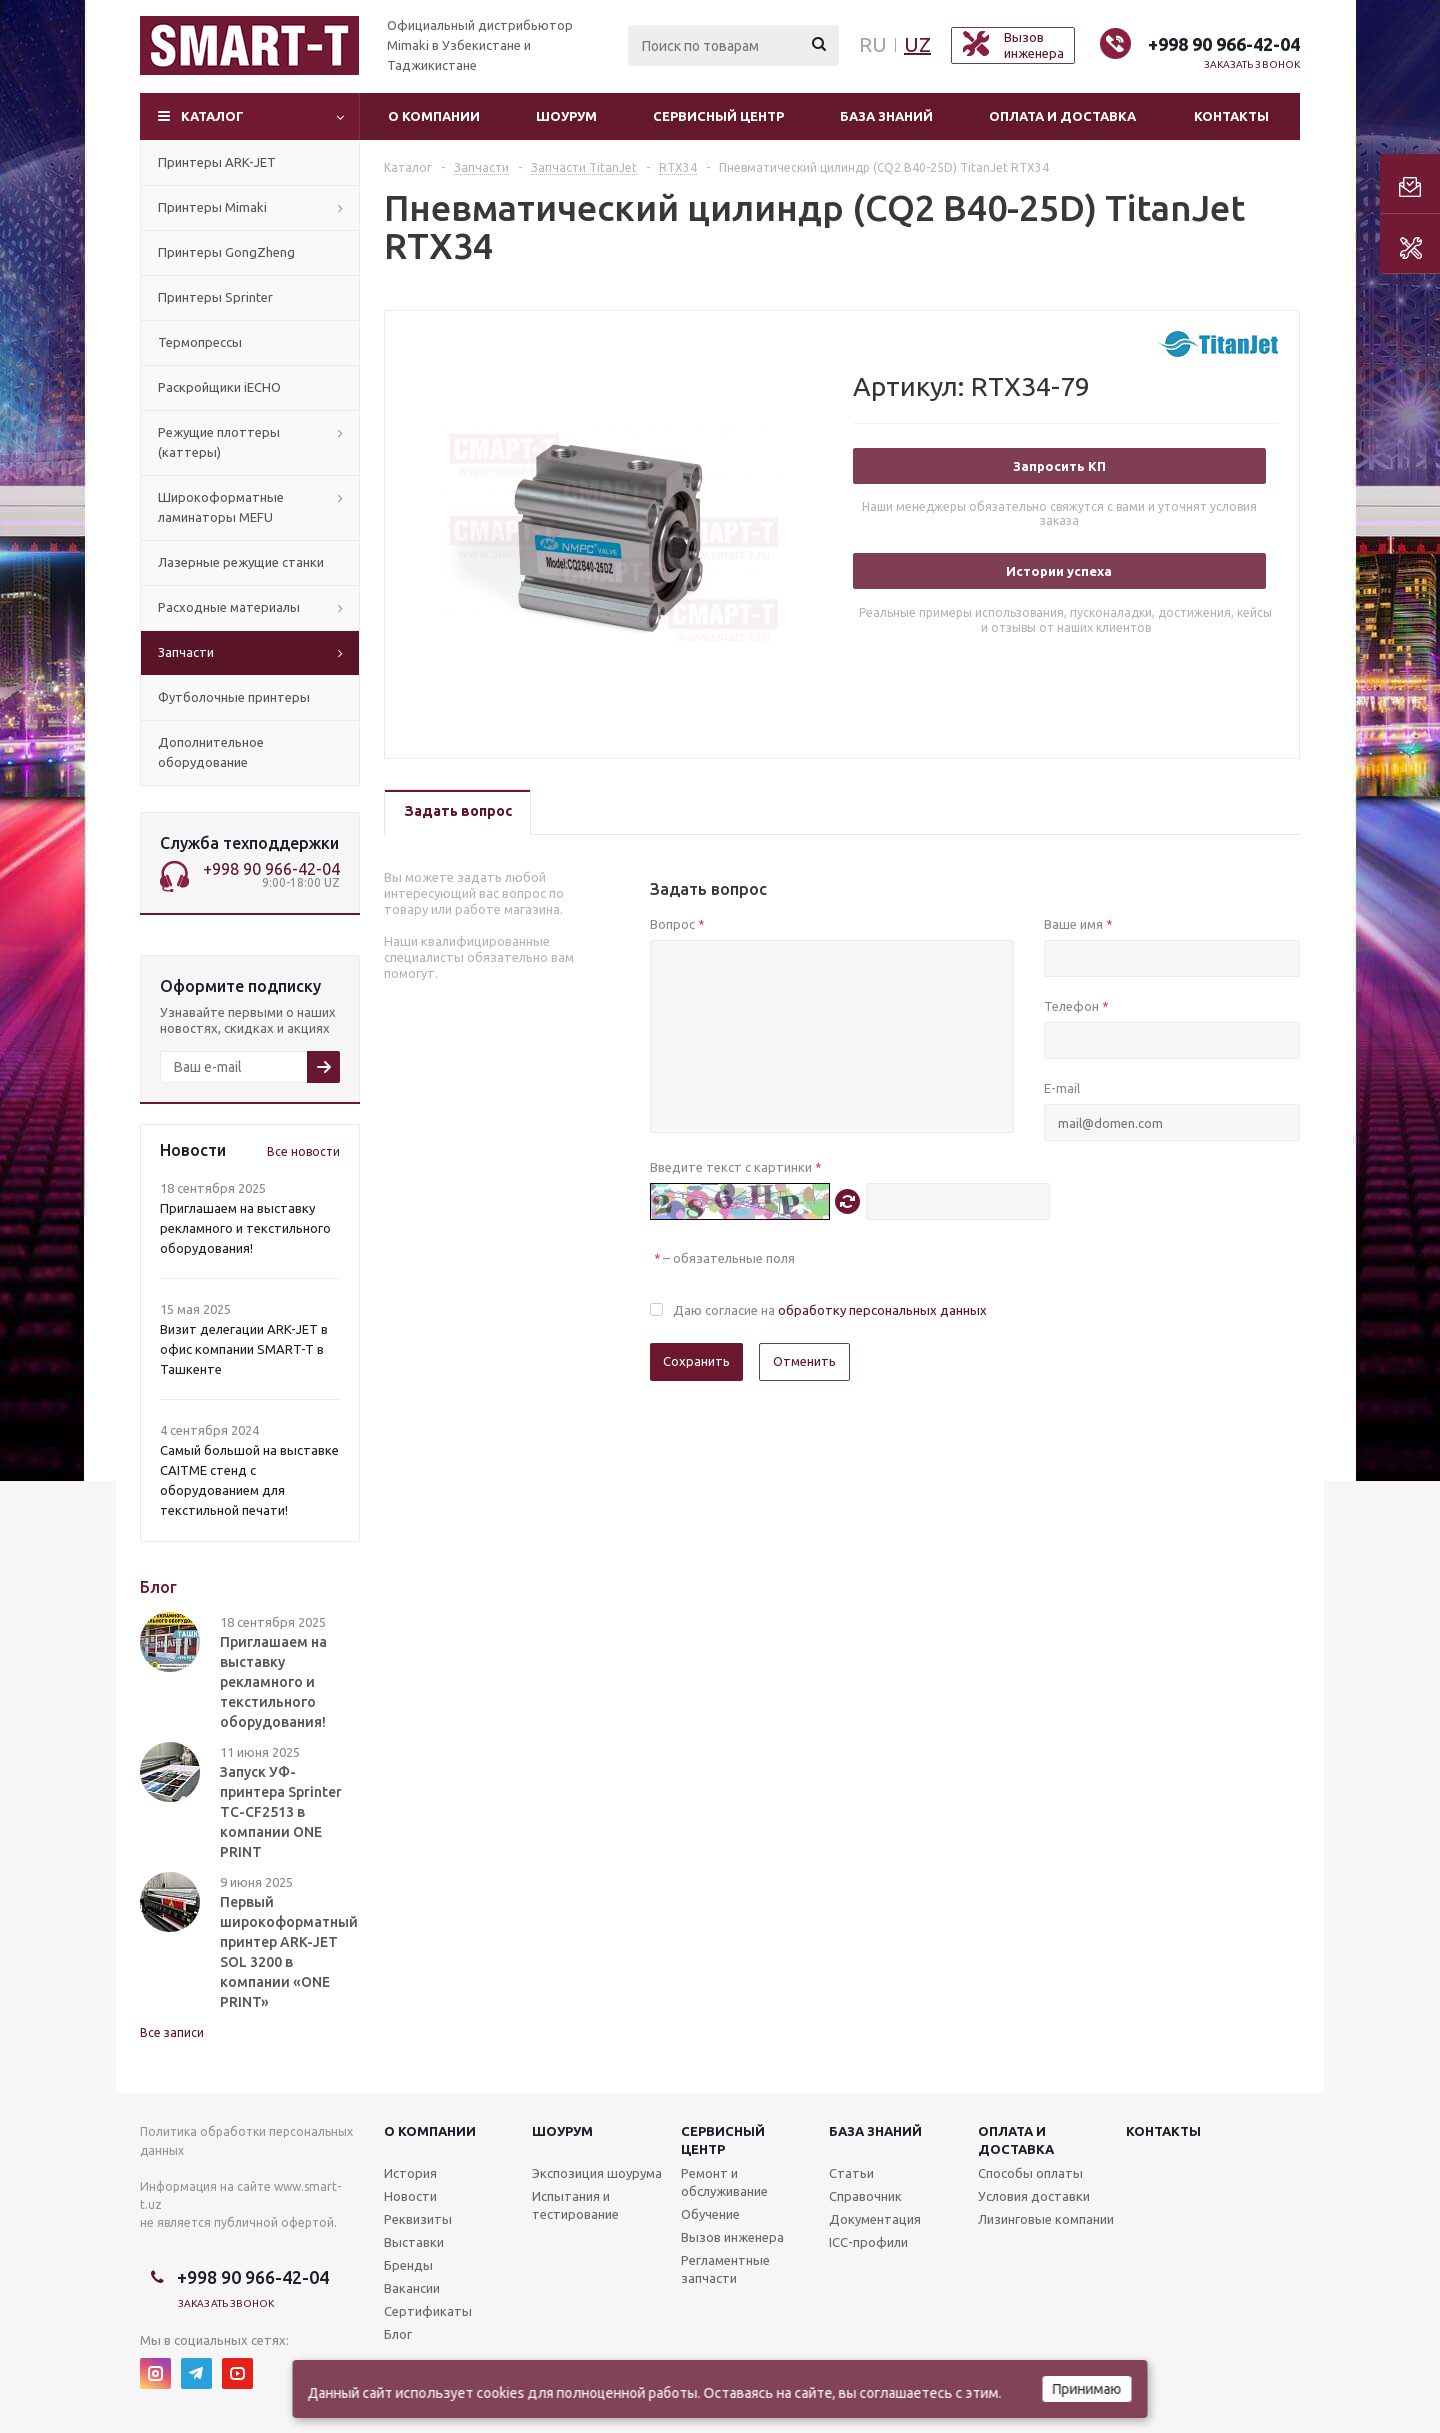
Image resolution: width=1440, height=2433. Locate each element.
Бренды (408, 2265)
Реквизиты (418, 2219)
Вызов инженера (732, 2237)
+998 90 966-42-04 (1224, 44)
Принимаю (1087, 2389)
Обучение (710, 2214)
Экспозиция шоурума (597, 2173)
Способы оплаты (1030, 2173)
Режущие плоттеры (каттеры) (219, 442)
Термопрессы (200, 342)
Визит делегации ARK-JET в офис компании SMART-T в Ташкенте (244, 1349)
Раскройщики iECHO (219, 387)
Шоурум (566, 116)
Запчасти (186, 652)
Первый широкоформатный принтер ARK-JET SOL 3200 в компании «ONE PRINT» (289, 1952)
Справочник (865, 2196)
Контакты (1231, 116)
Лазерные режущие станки (241, 562)
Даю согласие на (830, 1310)
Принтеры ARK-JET (217, 162)
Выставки (414, 2242)
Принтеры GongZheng (226, 252)
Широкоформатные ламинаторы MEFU (221, 507)
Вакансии (412, 2288)
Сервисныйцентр (723, 2140)
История (410, 2173)
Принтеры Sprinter (215, 297)
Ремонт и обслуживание (724, 2182)
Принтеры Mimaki (212, 207)
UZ (917, 44)
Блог (398, 2334)
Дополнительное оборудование (211, 752)
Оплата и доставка (1062, 116)
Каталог (212, 116)
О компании (434, 116)
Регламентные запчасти (725, 2269)
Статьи (851, 2173)
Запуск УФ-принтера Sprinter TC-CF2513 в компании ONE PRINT (281, 1812)
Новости (410, 2196)
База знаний (886, 116)
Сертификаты (428, 2311)
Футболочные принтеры (234, 697)
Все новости (303, 1151)
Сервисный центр (718, 116)
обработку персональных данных (882, 1310)
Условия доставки (1034, 2196)
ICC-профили (868, 2242)
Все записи (172, 2032)
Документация (875, 2219)
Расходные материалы (229, 607)
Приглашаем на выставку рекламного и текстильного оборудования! (245, 1228)
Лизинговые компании (1046, 2219)
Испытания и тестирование (575, 2205)
